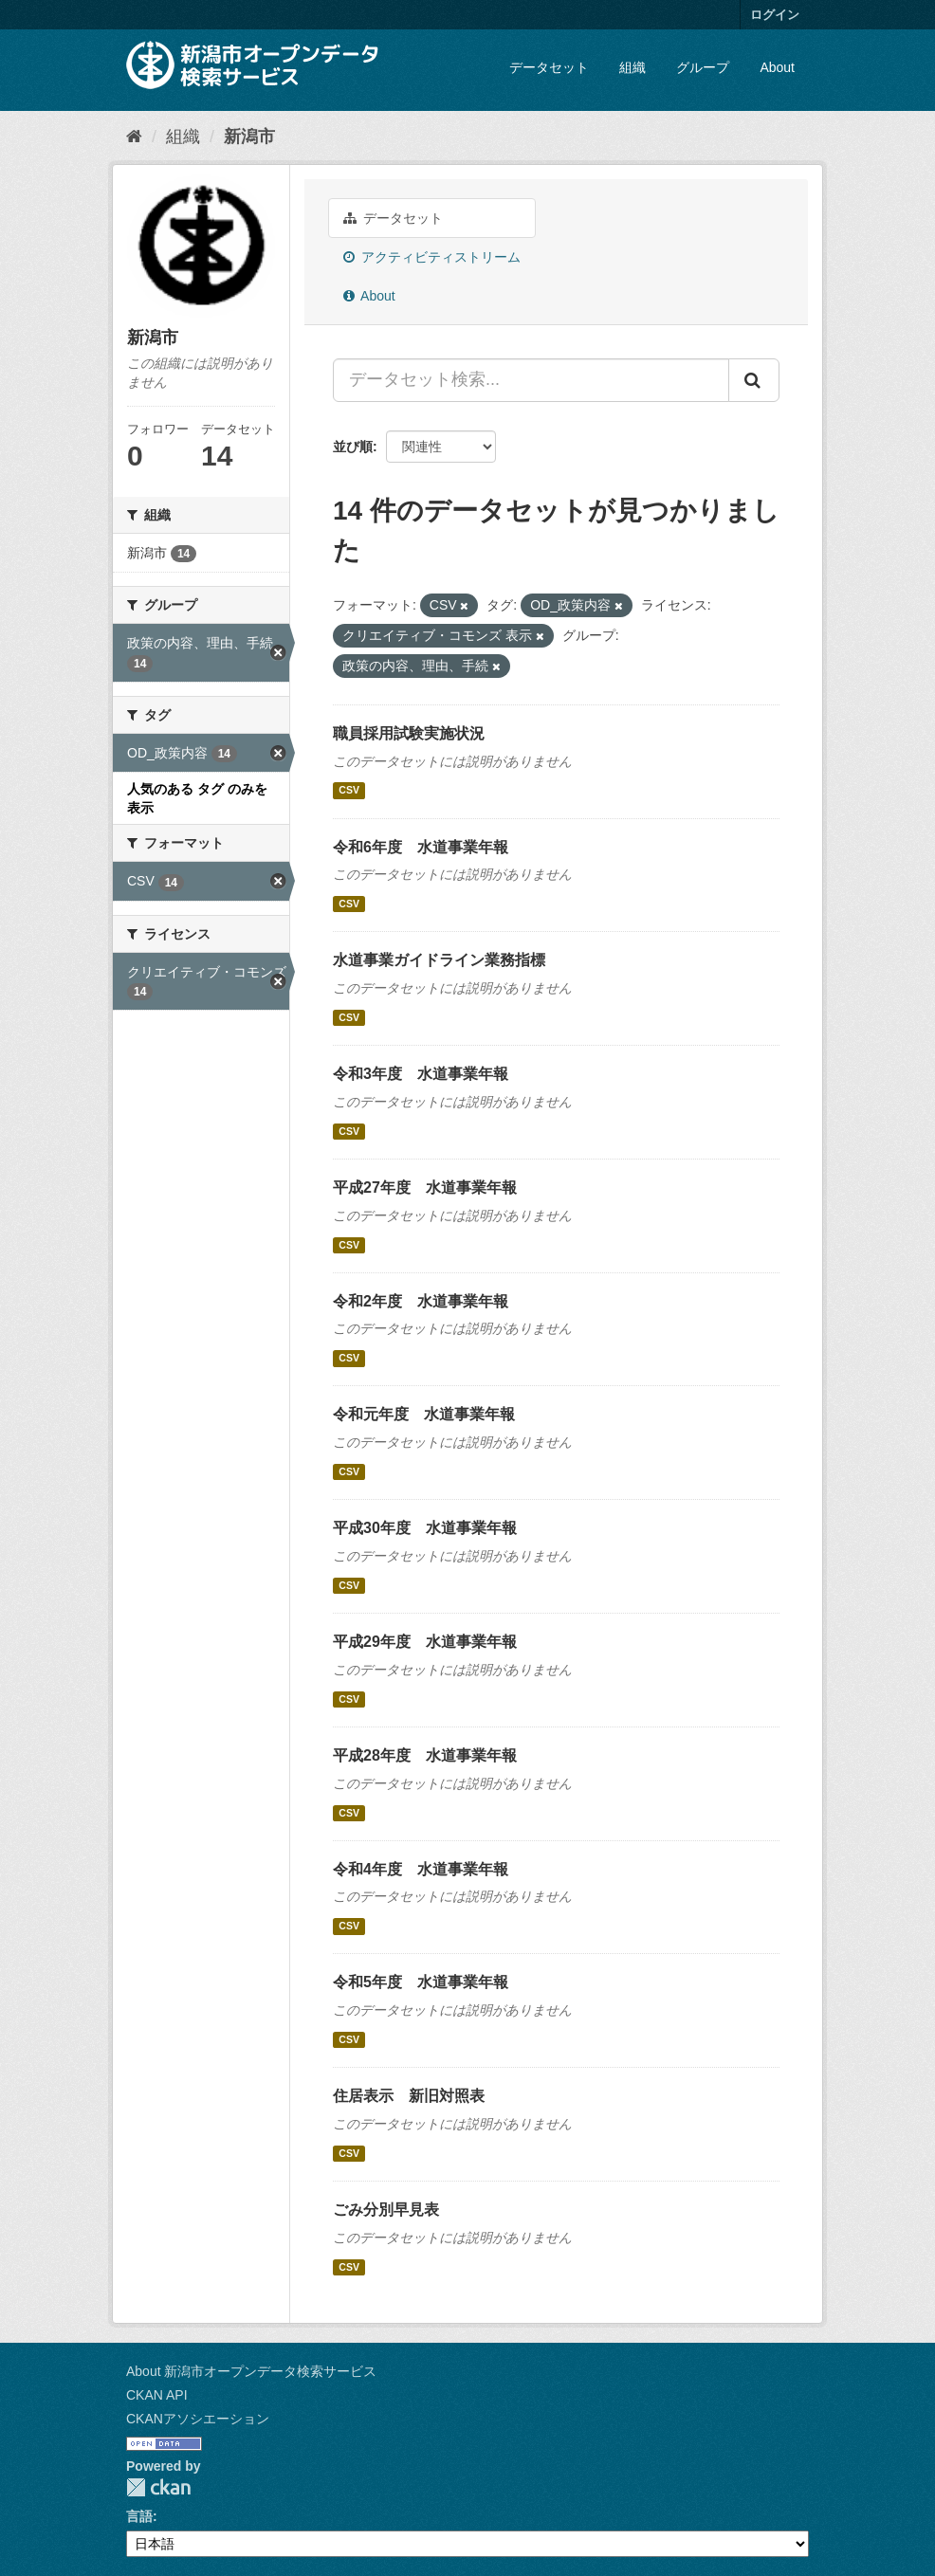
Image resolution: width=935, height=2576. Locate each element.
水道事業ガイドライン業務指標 (439, 960)
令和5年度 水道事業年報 (420, 1982)
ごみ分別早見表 (386, 2209)
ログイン (774, 15)
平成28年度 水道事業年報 (425, 1755)
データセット (549, 67)
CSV (349, 790)
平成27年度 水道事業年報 (425, 1187)
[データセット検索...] (531, 380)
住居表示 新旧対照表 (409, 2096)
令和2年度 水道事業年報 (420, 1301)
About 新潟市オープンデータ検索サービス (251, 2371)
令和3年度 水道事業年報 (420, 1074)
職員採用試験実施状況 (409, 733)
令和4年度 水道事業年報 (420, 1869)
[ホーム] (134, 136)
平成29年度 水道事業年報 (425, 1642)
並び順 (353, 446)
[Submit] (753, 380)
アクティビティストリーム (432, 257)
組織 (632, 67)
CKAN (158, 2487)
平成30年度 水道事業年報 (425, 1528)
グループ (702, 67)
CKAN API (157, 2394)
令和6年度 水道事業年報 (420, 847)
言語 (139, 2516)
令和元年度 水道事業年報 (424, 1414)
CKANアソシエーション (197, 2418)
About (777, 67)
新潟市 (249, 136)
